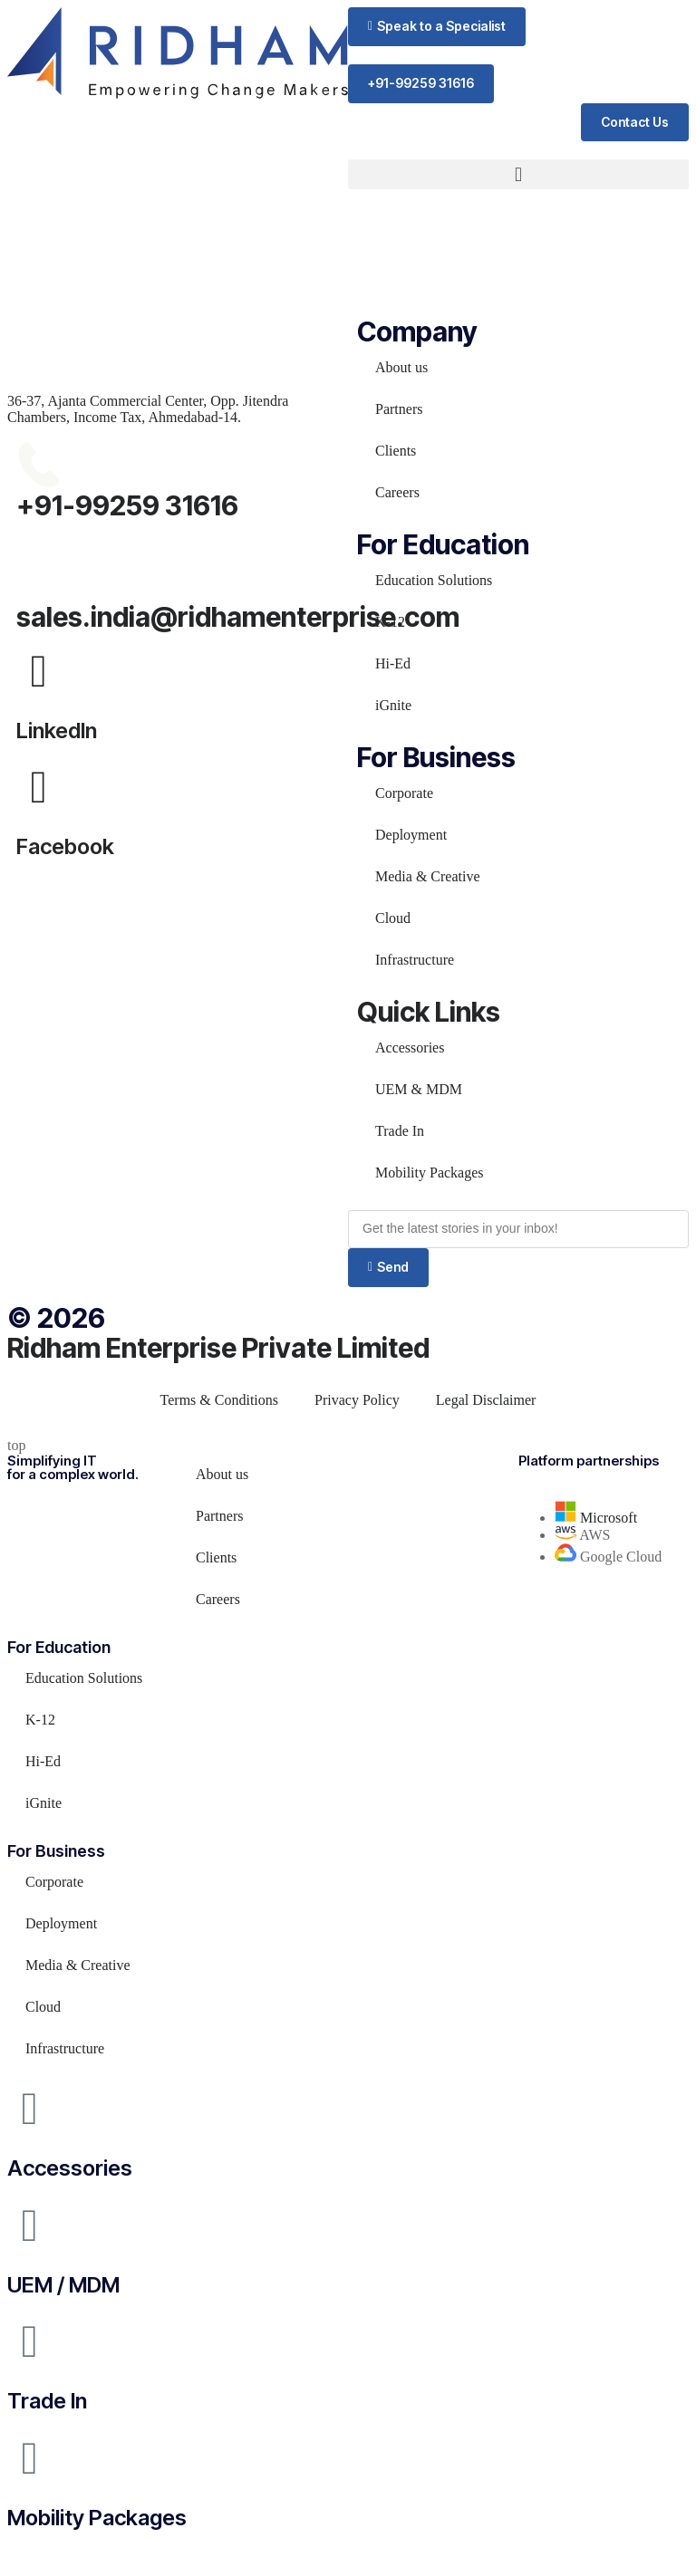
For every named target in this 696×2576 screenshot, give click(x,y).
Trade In (399, 1131)
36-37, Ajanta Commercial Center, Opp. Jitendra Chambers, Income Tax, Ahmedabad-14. (147, 409)
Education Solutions (433, 580)
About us (401, 367)
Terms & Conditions (219, 1400)
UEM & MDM (418, 1089)
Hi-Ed (393, 663)
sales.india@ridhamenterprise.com (237, 617)
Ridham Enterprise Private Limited (218, 1347)
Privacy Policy (357, 1400)
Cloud (393, 918)
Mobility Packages (429, 1172)
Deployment (411, 834)
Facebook (65, 846)
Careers (397, 492)
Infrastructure (414, 959)
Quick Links (428, 1011)
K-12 (390, 622)
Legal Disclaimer (486, 1400)
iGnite (393, 705)
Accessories (409, 1047)
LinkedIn (56, 730)
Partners (398, 409)
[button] (437, 26)
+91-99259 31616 (127, 505)
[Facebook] (39, 787)
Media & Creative (427, 876)
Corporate (404, 793)
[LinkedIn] (39, 671)
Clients (395, 450)
